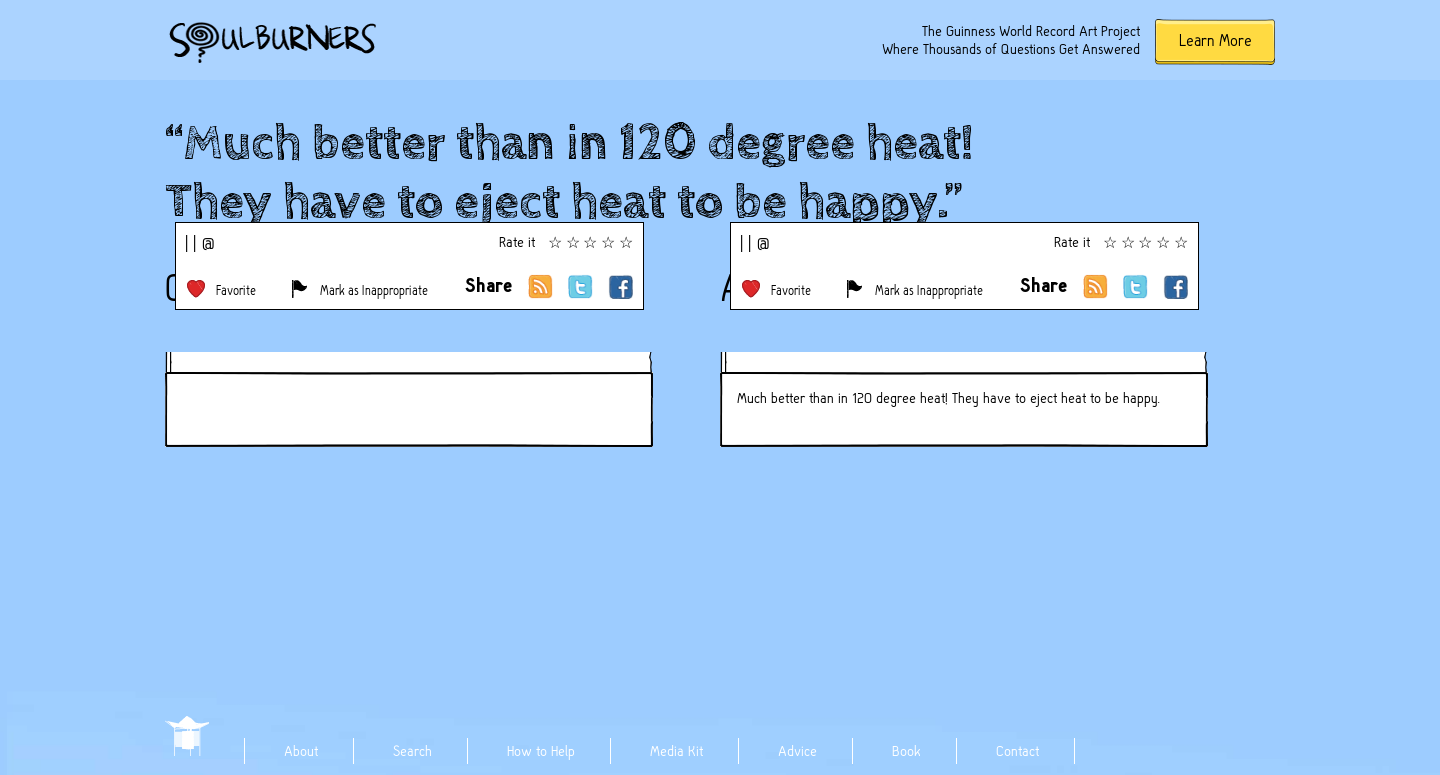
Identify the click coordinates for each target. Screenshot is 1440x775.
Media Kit (676, 751)
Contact (1017, 751)
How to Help (541, 751)
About (301, 751)
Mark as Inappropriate (374, 290)
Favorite (236, 290)
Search (412, 751)
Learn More (1215, 40)
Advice (797, 751)
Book (906, 751)
